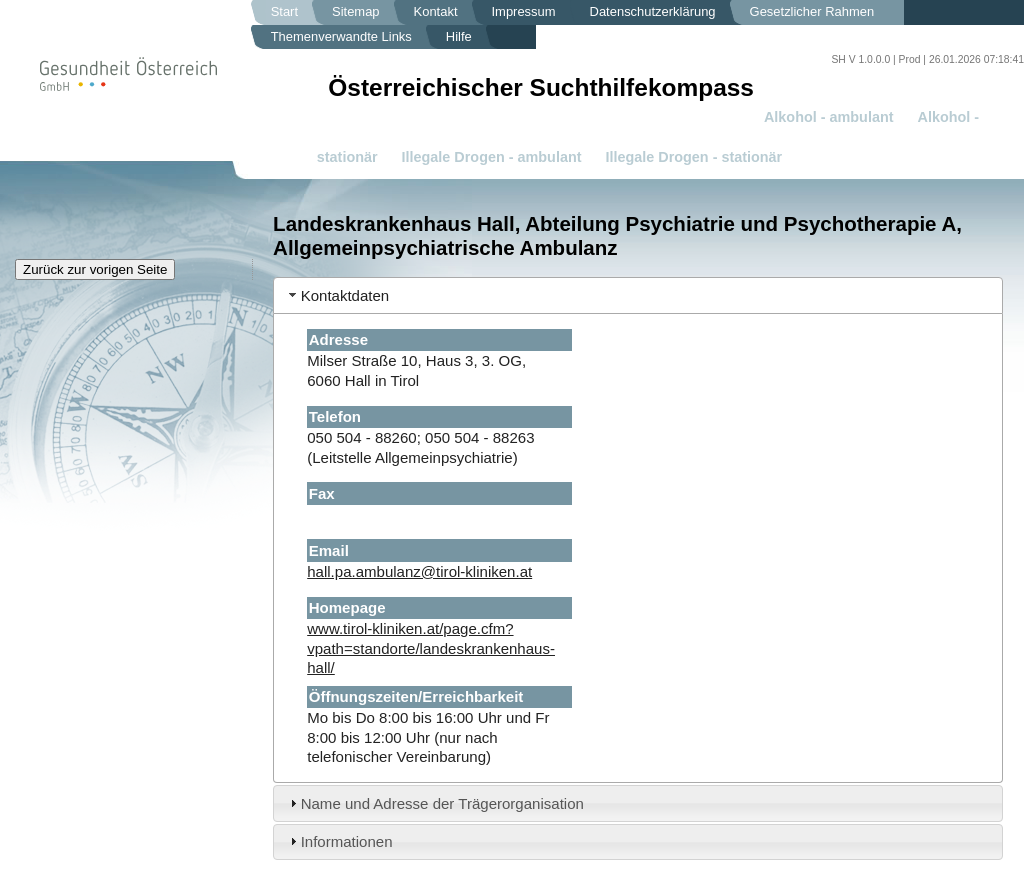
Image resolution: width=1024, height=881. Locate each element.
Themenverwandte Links (341, 36)
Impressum (524, 11)
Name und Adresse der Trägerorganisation (442, 803)
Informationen (347, 841)
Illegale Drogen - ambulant (492, 157)
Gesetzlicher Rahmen (812, 11)
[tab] (638, 295)
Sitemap (356, 11)
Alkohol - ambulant (829, 117)
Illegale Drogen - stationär (694, 157)
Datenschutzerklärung (653, 11)
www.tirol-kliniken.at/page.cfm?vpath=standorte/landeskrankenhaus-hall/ (431, 648)
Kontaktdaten (345, 295)
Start (284, 11)
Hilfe (459, 36)
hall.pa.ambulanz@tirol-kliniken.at (419, 571)
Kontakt (436, 11)
